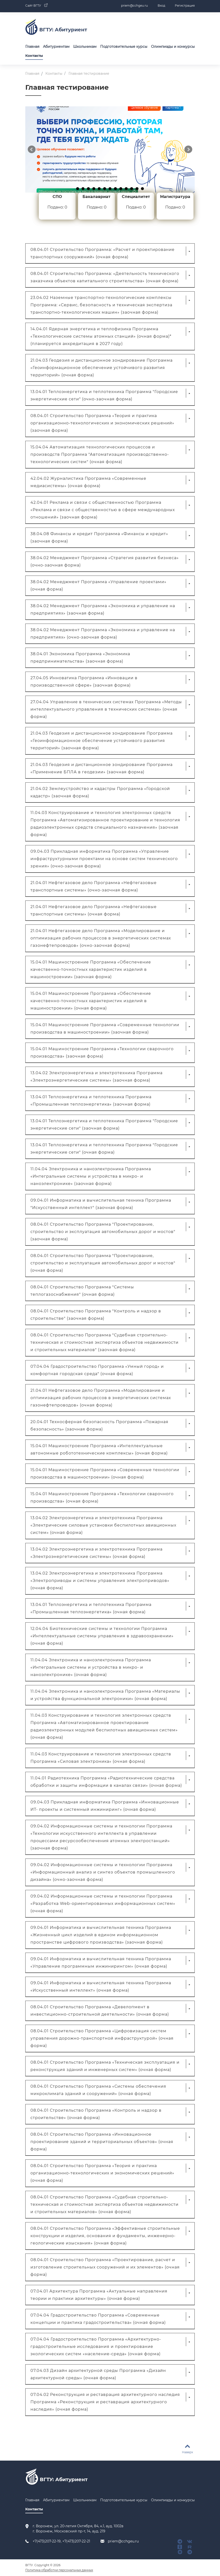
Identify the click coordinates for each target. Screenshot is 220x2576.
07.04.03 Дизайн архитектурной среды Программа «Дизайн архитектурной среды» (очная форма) (98, 2374)
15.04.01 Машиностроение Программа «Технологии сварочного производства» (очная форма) (102, 1497)
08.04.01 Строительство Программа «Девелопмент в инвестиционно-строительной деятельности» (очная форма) (99, 2011)
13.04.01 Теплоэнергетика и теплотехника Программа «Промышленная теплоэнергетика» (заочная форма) (90, 1101)
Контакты (34, 55)
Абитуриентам (56, 46)
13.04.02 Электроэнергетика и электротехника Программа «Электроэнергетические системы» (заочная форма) (96, 1077)
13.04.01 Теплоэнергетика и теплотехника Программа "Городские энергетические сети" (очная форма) (104, 1149)
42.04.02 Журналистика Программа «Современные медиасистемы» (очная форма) (88, 482)
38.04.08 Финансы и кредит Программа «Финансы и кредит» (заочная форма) (99, 537)
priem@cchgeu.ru (134, 5)
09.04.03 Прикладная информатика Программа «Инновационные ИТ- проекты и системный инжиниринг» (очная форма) (104, 1806)
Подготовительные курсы (123, 46)
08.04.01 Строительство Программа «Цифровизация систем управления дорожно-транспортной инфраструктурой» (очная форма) (102, 2038)
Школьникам (84, 46)
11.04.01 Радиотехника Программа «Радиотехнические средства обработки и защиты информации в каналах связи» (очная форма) (106, 1782)
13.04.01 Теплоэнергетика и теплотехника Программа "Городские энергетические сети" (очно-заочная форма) (104, 395)
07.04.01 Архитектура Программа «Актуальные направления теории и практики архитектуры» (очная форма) (98, 2295)
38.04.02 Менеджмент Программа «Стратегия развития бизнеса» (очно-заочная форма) (104, 561)
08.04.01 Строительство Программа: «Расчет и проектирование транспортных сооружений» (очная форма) (102, 253)
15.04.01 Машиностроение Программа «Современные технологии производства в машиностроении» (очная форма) (104, 1473)
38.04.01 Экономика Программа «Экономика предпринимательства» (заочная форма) (80, 658)
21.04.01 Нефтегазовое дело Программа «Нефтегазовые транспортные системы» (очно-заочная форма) (93, 886)
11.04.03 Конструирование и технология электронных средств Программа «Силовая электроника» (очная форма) (100, 1758)
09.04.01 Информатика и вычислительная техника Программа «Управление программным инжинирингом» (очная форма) (100, 1963)
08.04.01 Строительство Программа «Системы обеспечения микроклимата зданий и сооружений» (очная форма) (98, 2090)
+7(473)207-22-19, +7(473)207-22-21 (61, 2541)
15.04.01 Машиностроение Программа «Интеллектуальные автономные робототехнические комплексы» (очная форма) (99, 1449)
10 (126, 188)
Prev (32, 149)
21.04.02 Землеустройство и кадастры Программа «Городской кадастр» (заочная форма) (100, 792)
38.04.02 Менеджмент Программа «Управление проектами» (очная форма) (98, 585)
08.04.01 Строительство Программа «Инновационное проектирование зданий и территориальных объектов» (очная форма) (101, 2141)
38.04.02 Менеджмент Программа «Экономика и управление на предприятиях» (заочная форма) (102, 610)
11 (131, 188)
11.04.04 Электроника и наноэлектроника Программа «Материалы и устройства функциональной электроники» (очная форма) (105, 1695)
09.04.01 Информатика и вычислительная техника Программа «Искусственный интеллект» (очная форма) (100, 1987)
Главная (32, 46)
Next (188, 149)
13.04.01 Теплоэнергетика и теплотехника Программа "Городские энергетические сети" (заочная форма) (104, 1125)
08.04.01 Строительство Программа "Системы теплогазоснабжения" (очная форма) (82, 1291)
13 (142, 188)
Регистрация (185, 5)
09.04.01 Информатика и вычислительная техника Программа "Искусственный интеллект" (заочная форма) (100, 1204)
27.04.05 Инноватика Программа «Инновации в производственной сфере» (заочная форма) (84, 682)
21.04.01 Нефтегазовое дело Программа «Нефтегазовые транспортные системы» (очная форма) (93, 910)
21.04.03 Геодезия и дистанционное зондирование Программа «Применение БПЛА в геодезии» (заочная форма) (101, 768)
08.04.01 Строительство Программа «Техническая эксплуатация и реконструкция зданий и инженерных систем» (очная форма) (104, 2066)
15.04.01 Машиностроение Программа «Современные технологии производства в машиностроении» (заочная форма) (104, 1029)
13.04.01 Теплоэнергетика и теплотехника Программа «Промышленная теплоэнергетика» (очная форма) (90, 1608)
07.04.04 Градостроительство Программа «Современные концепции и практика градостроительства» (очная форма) (98, 2319)
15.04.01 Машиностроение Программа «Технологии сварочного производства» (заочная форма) (102, 1053)
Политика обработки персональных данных (59, 2570)
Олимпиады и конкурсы (173, 46)
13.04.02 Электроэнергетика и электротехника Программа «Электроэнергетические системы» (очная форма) (96, 1553)
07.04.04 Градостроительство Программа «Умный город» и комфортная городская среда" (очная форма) (97, 1370)
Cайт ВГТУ (36, 5)
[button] (161, 5)
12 (137, 188)
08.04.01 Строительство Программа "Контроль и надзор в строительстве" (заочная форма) (95, 1315)
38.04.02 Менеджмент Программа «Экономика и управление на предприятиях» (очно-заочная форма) (102, 634)
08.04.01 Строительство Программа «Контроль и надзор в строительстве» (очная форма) (96, 2114)
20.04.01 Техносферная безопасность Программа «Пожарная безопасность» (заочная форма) (99, 1425)
